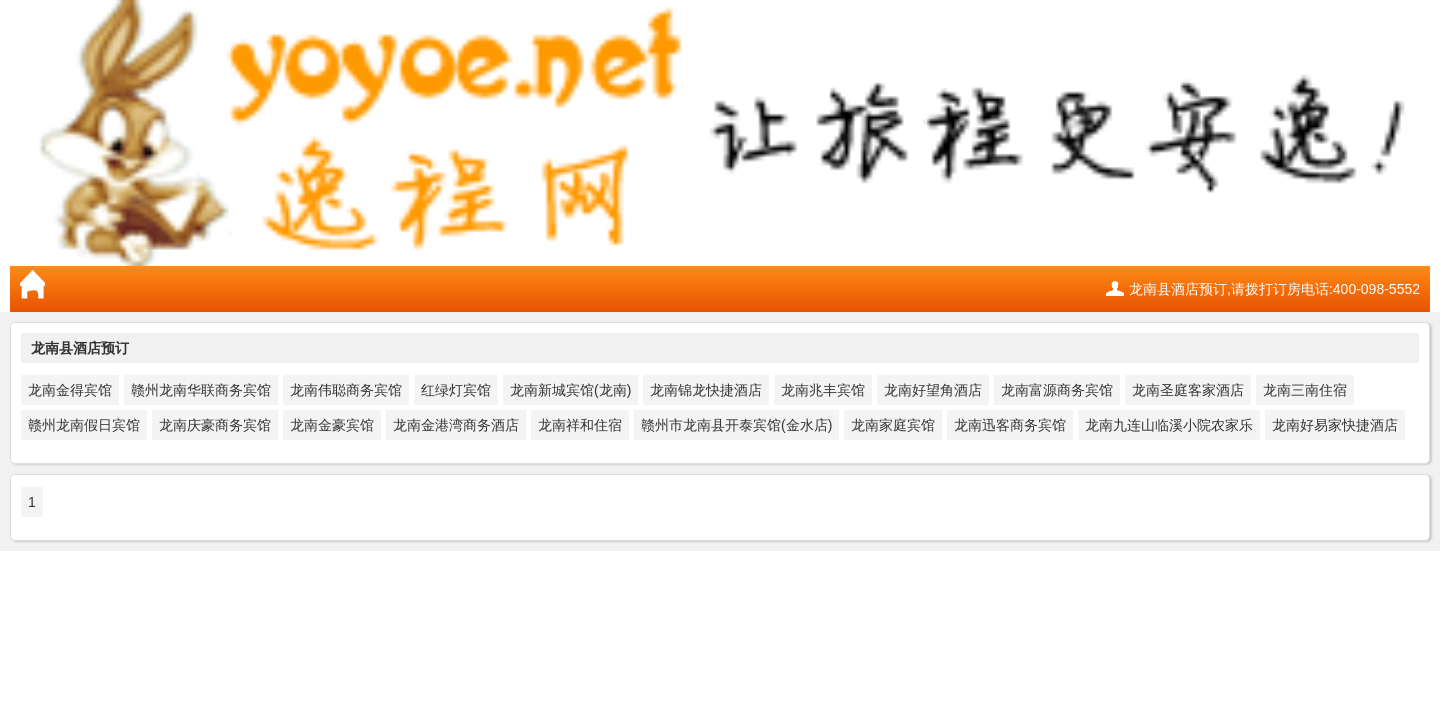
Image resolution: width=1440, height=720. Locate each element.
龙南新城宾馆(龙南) (570, 390)
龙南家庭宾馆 (893, 425)
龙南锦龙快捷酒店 (706, 390)
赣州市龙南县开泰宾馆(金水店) (736, 425)
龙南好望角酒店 (933, 390)
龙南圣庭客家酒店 (1188, 390)
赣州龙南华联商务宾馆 (201, 390)
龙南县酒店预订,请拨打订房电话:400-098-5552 (1274, 289)
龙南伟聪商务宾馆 (346, 390)
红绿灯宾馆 (456, 390)
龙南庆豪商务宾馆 (215, 425)
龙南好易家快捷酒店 (1335, 425)
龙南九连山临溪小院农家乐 (1169, 425)
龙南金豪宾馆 (332, 425)
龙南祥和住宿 (580, 425)
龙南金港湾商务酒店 (456, 425)
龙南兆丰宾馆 (823, 390)
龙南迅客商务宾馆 (1010, 425)
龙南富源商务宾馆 (1057, 390)
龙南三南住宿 (1305, 390)
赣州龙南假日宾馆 (84, 425)
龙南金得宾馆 (70, 390)
